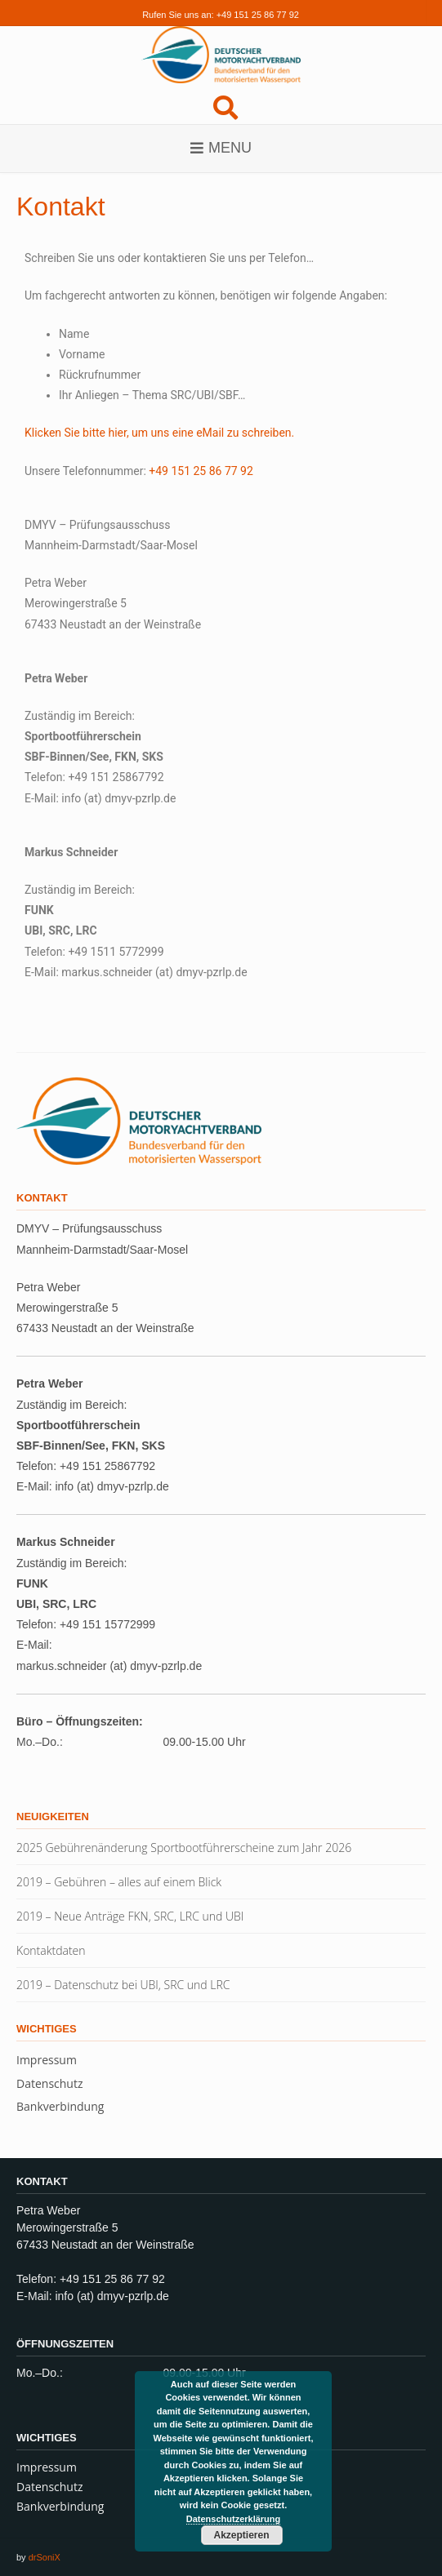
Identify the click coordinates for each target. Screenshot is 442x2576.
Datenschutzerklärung (233, 2519)
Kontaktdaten (51, 1950)
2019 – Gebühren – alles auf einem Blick (118, 1882)
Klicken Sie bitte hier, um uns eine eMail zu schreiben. (159, 432)
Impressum (46, 2059)
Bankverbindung (60, 2106)
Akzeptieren (241, 2535)
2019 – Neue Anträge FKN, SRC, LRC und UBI (129, 1916)
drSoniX (44, 2557)
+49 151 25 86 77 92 (258, 15)
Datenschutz (49, 2083)
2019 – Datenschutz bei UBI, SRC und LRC (123, 1984)
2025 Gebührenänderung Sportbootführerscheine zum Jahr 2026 (183, 1847)
